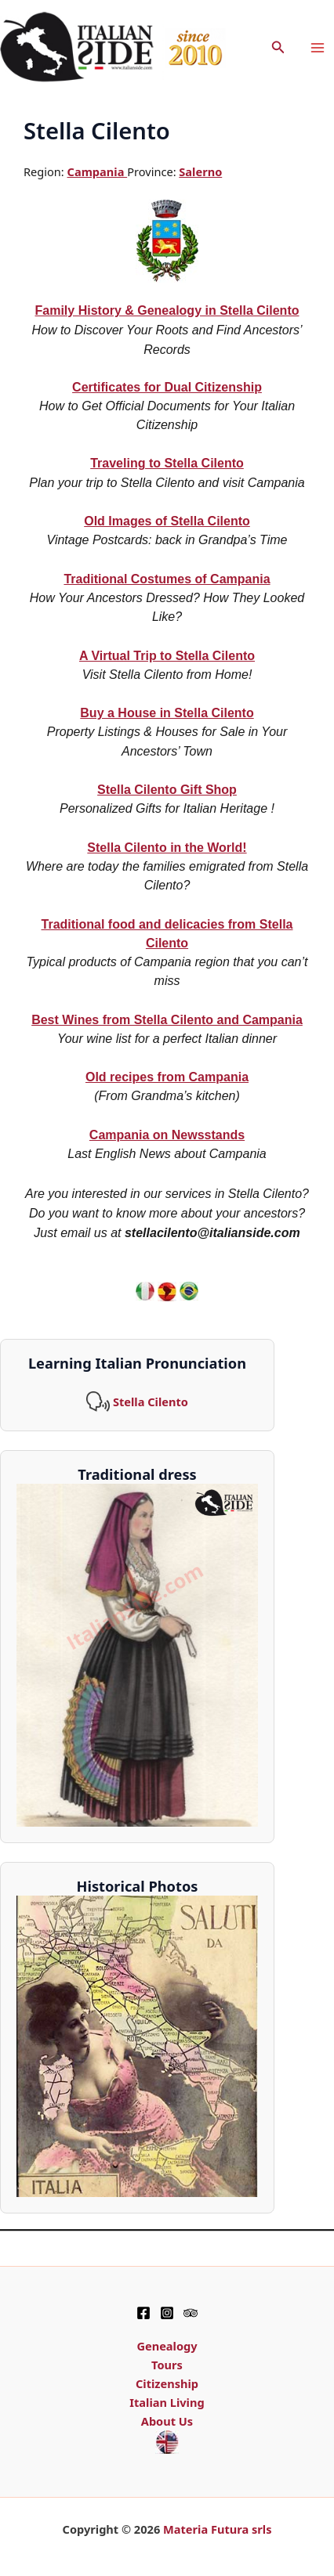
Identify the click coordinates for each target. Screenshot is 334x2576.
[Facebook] (143, 2313)
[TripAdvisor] (190, 2313)
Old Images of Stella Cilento (167, 521)
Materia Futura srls (217, 2529)
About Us (167, 2421)
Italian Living (166, 2402)
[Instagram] (167, 2313)
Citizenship (167, 2383)
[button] (278, 48)
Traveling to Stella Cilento (167, 463)
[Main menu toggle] (317, 47)
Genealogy (166, 2346)
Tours (167, 2364)
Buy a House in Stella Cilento (166, 713)
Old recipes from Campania (167, 1077)
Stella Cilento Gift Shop (167, 789)
